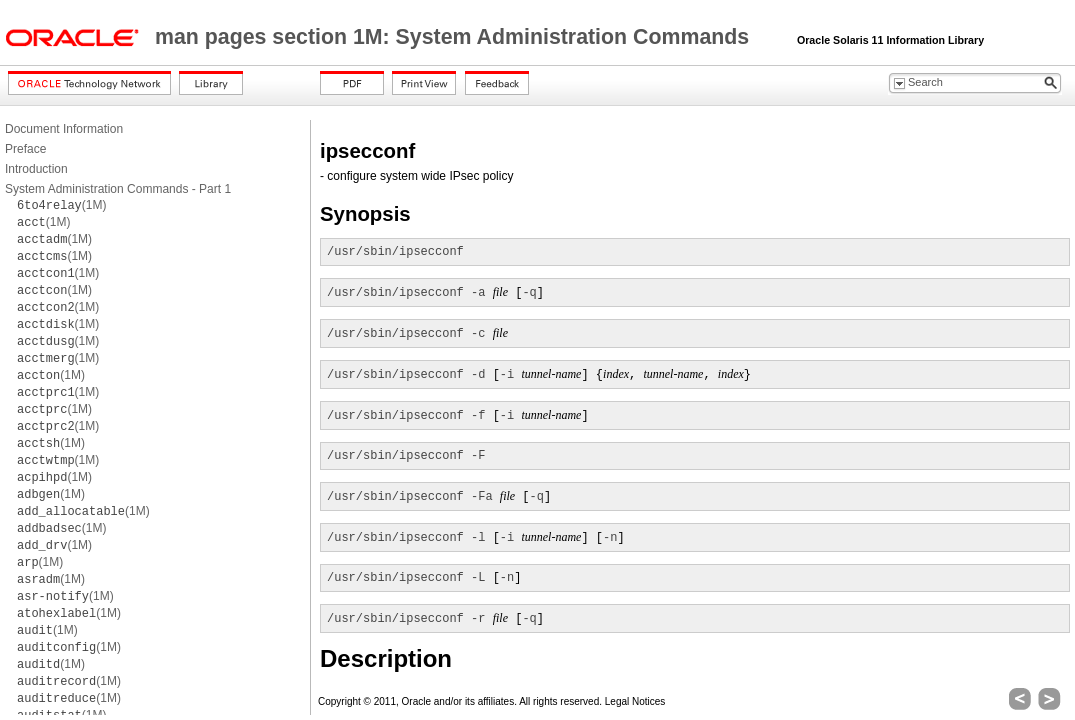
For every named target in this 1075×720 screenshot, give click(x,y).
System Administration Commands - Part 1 (118, 189)
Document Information (64, 129)
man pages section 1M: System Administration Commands (455, 37)
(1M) (61, 205)
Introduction (36, 169)
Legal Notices (635, 701)
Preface (25, 149)
